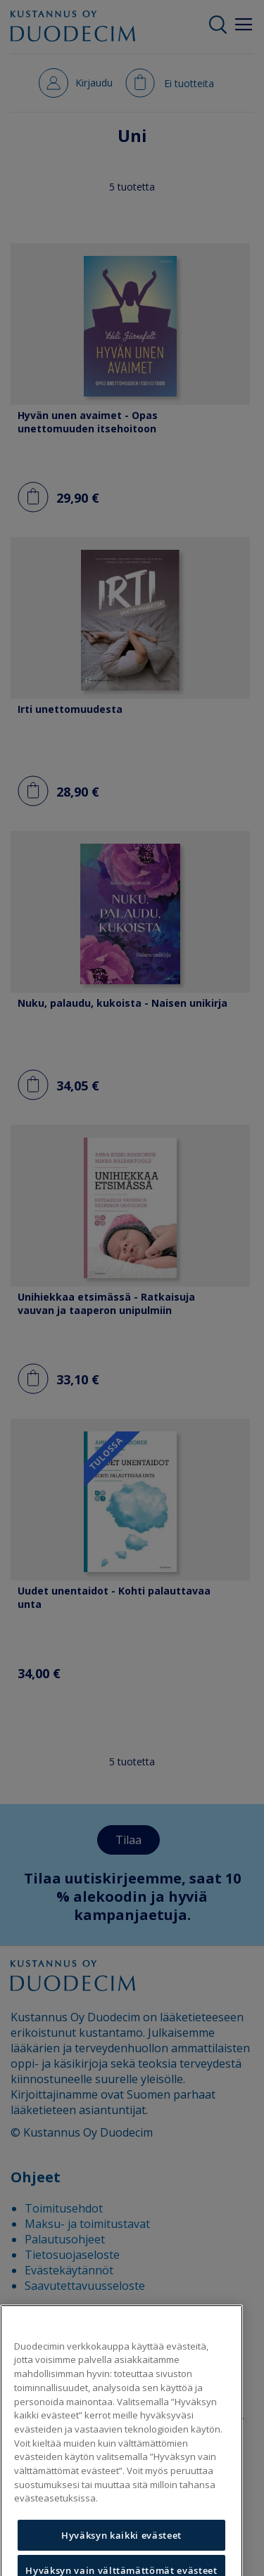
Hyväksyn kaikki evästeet (121, 2552)
